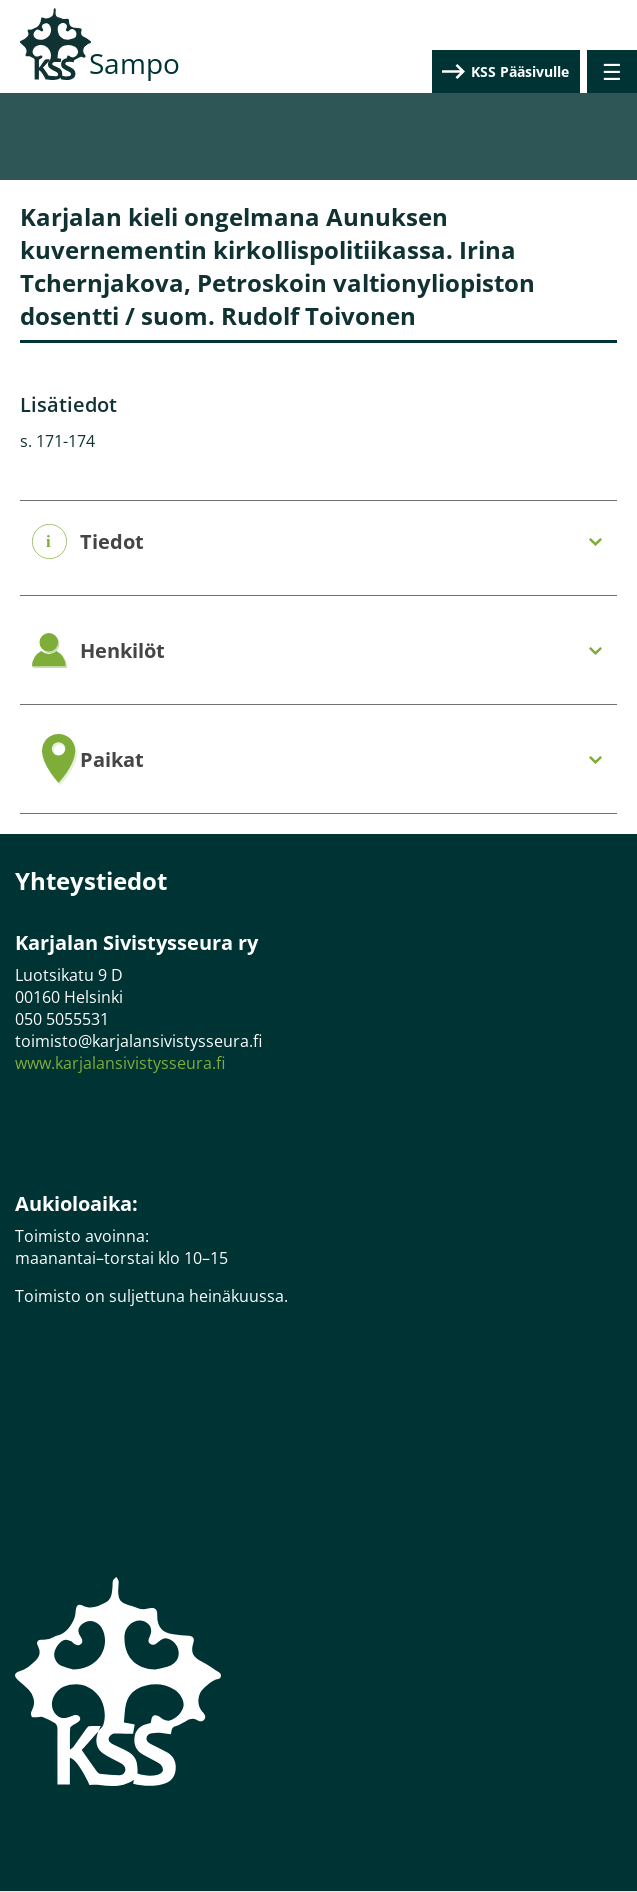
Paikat (112, 760)
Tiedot (112, 542)
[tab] (318, 542)
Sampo (134, 63)
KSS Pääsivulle (520, 71)
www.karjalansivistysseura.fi (120, 1063)
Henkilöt (122, 651)
